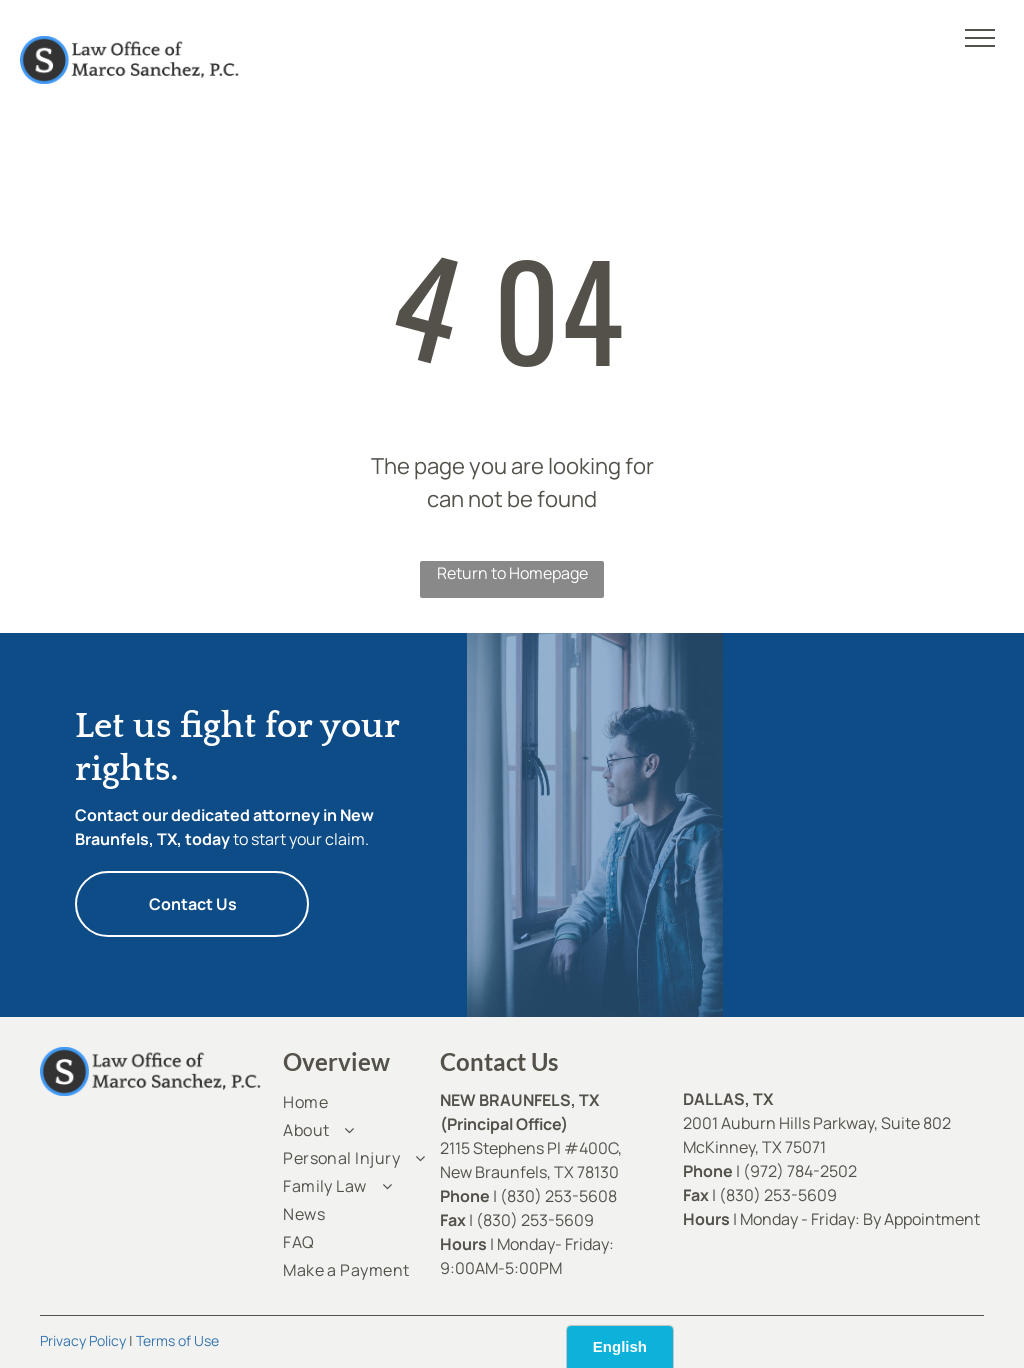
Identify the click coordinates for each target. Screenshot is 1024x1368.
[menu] (980, 38)
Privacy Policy (83, 1340)
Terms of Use (177, 1340)
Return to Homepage (512, 573)
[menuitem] (355, 1102)
